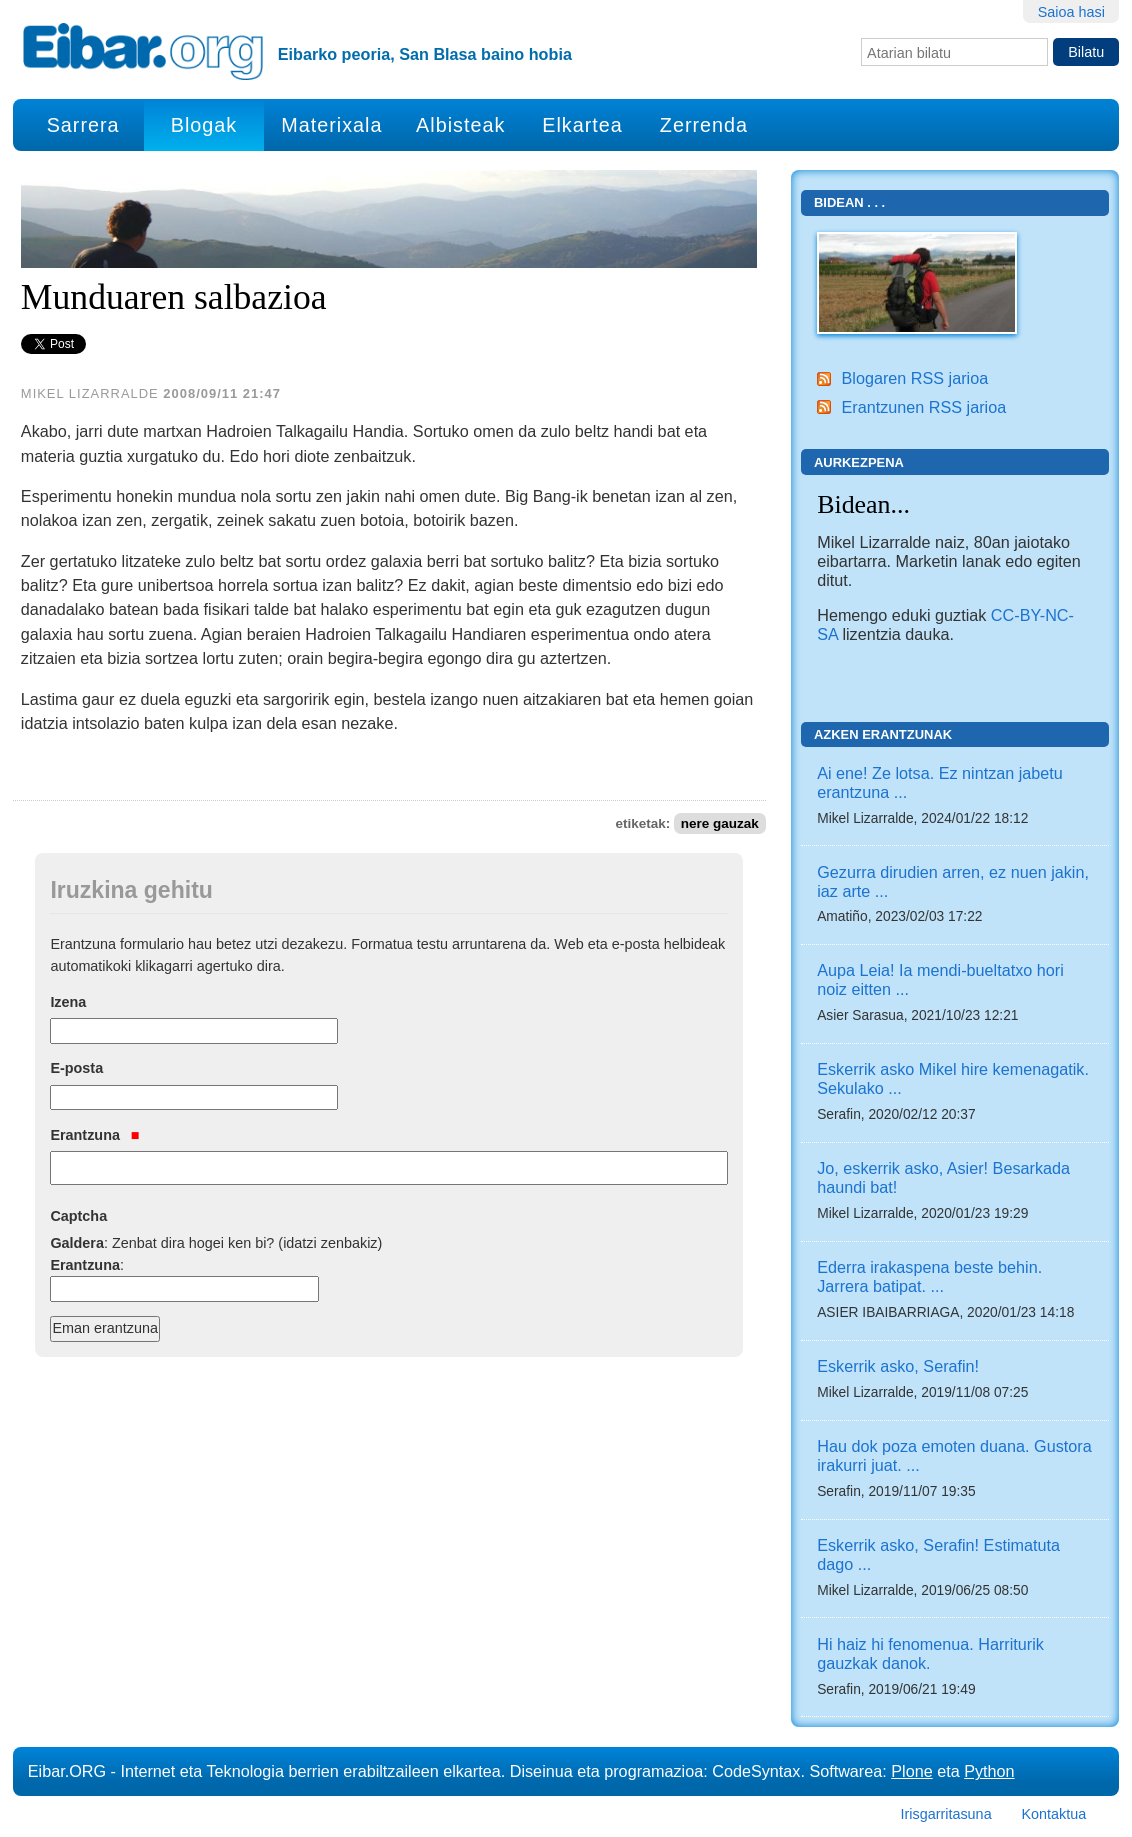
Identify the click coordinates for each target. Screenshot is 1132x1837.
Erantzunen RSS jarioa (923, 407)
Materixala (331, 125)
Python (989, 1771)
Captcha (78, 1216)
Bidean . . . (849, 202)
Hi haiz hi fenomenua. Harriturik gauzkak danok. (930, 1653)
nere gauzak (720, 823)
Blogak (204, 125)
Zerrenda (704, 125)
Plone (911, 1771)
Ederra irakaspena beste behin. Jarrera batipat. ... (929, 1276)
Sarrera (83, 125)
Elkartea (582, 125)
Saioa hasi (1071, 12)
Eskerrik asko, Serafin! (898, 1366)
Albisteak (460, 125)
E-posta (76, 1068)
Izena (68, 1002)
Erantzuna (94, 1135)
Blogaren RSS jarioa (914, 378)
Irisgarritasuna (945, 1814)
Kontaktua (1053, 1814)
